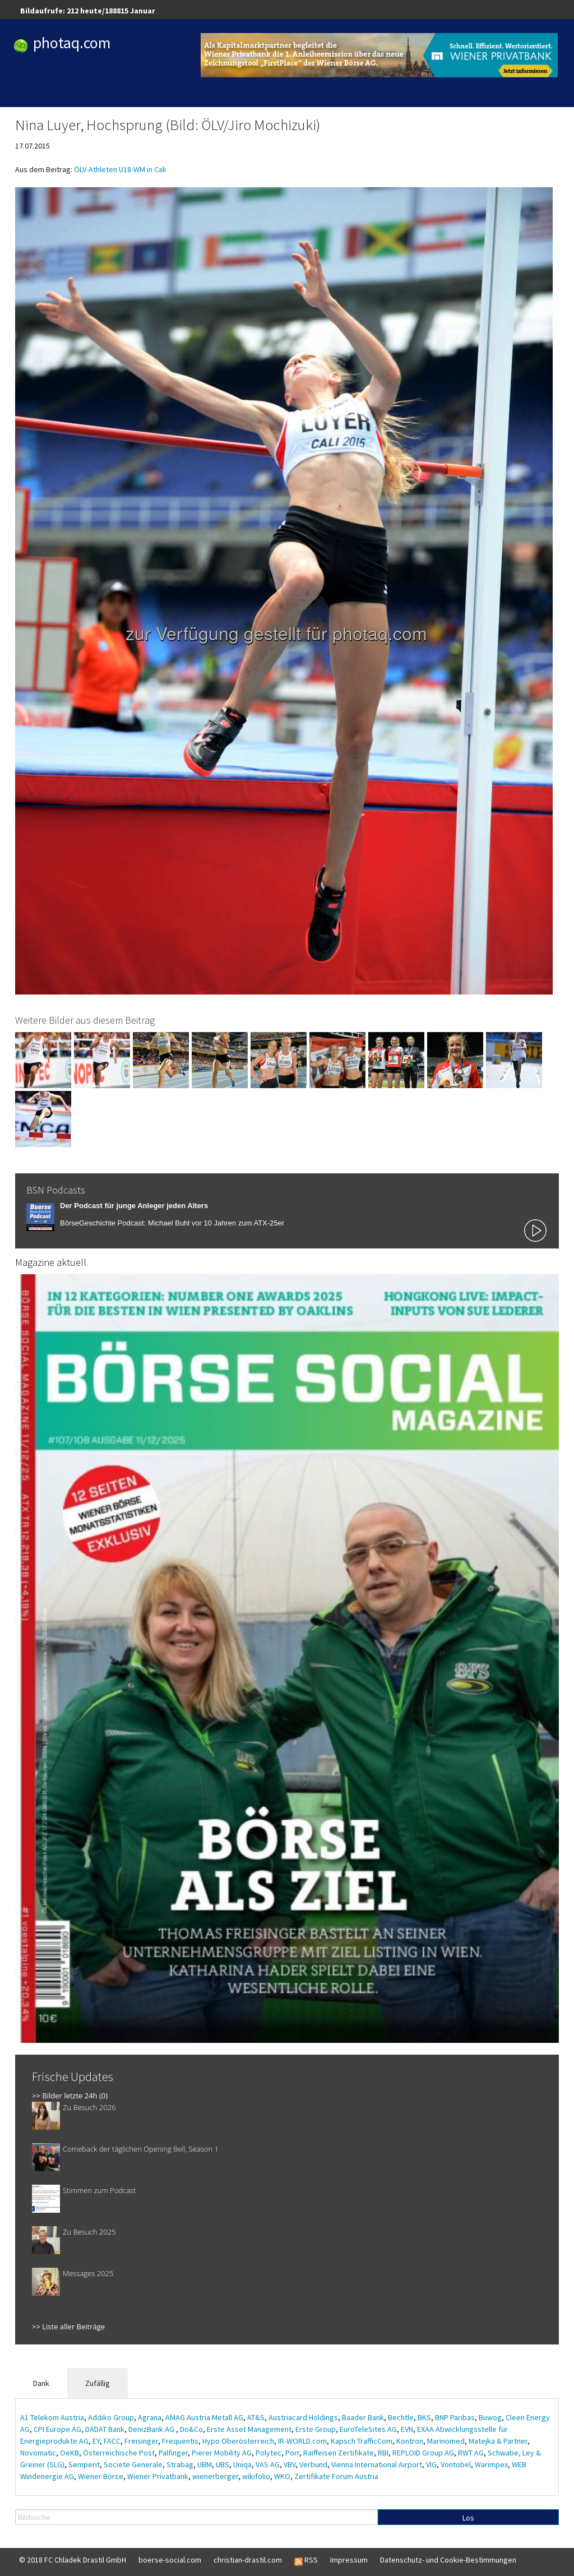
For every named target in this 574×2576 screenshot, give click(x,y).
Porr (292, 2453)
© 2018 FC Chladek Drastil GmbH (72, 2560)
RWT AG (471, 2453)
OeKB (69, 2453)
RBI (383, 2453)
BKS (424, 2417)
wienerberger (215, 2476)
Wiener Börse (100, 2476)
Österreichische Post (119, 2453)
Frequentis (180, 2441)
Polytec (268, 2453)
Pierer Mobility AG (222, 2453)
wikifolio (256, 2476)
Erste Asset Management (249, 2429)
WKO (282, 2476)
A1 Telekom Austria (52, 2417)
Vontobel (456, 2464)
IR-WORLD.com (302, 2441)
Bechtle (401, 2417)
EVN (407, 2429)
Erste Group (315, 2429)
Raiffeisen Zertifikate (338, 2453)
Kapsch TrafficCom (361, 2441)
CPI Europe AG (57, 2429)
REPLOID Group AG (423, 2453)
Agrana (149, 2417)
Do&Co (191, 2429)
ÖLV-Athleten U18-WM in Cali (120, 169)
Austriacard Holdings (303, 2417)
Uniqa (242, 2464)
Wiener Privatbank (157, 2476)
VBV (289, 2464)
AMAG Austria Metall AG (204, 2417)
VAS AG (268, 2464)
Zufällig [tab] (97, 2383)
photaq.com (72, 43)
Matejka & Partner (498, 2441)
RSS (306, 2560)
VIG (431, 2464)
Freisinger (141, 2441)
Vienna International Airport (376, 2464)
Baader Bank (363, 2417)
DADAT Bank (104, 2429)
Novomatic (38, 2453)
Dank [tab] (41, 2383)
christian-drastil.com (248, 2560)
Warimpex (491, 2464)
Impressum (349, 2560)
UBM (204, 2464)
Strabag (179, 2464)
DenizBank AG (152, 2429)
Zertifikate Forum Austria (336, 2476)
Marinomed (446, 2441)
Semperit (84, 2464)
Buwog (490, 2417)
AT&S (256, 2417)
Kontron (409, 2441)
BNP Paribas (455, 2417)
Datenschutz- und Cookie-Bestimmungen (448, 2560)
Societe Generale (133, 2464)
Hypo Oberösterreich (238, 2441)
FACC (112, 2441)
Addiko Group (111, 2417)
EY (96, 2441)
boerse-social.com (169, 2560)
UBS (222, 2464)
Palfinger (173, 2453)
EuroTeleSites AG (368, 2429)
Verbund (313, 2464)
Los (468, 2518)
